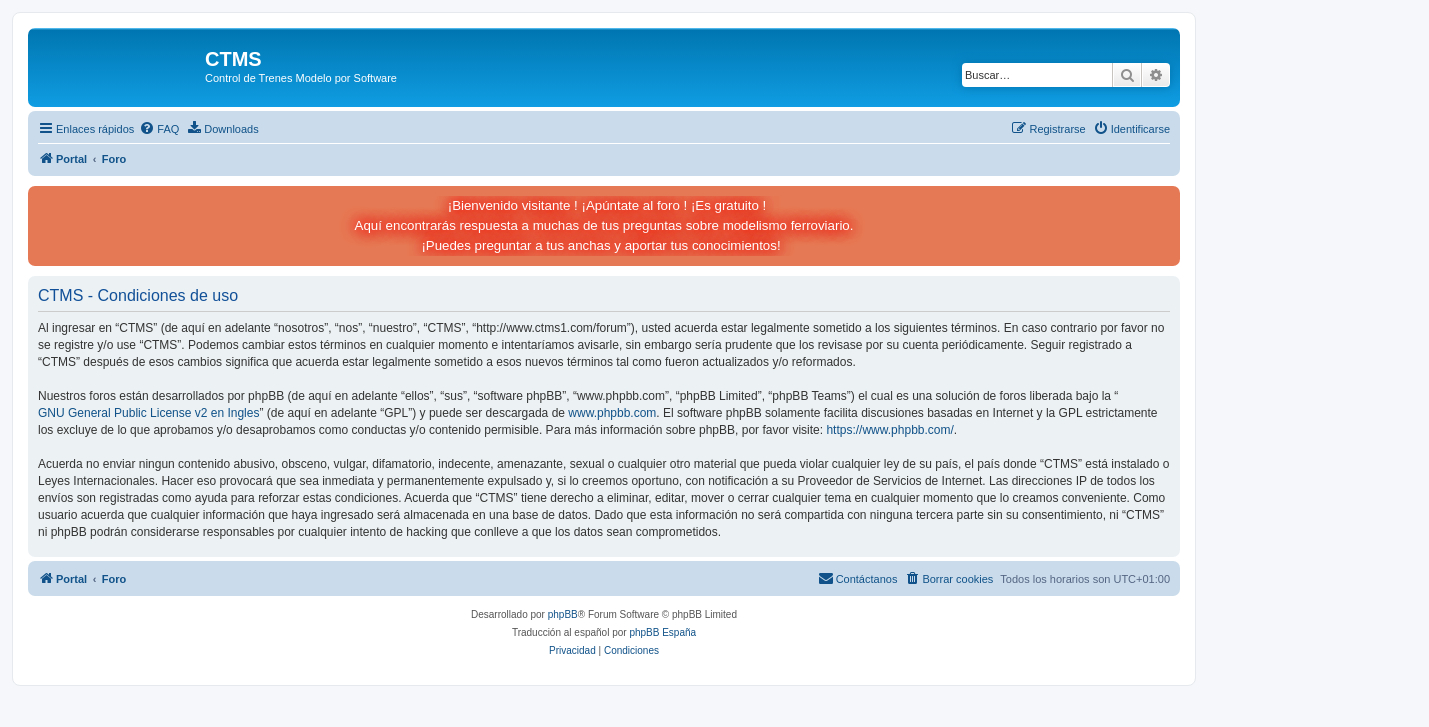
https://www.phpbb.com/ (889, 430)
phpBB (563, 614)
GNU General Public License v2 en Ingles (148, 413)
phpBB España (662, 632)
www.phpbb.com (612, 413)
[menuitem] (159, 129)
